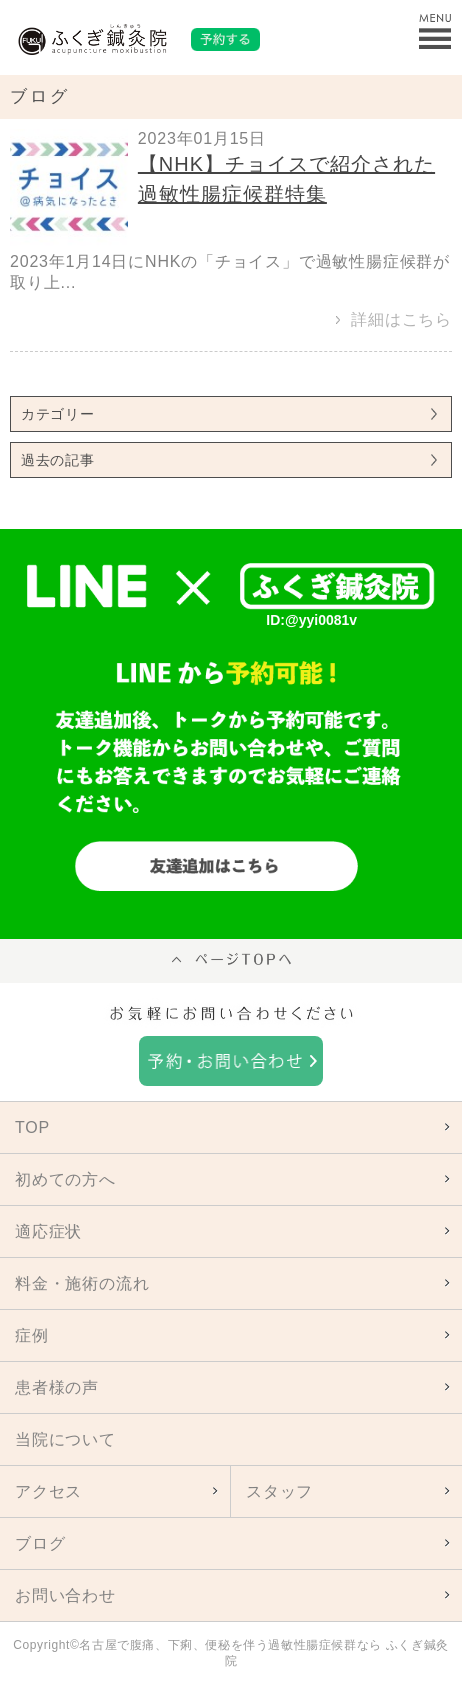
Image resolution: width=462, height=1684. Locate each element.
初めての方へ (65, 1179)
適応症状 (48, 1231)
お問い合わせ (65, 1595)
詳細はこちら (401, 319)
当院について (65, 1439)
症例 (32, 1335)
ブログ (40, 1543)
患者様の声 (57, 1387)
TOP (32, 1127)
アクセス (48, 1491)
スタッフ (279, 1491)
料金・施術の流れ (82, 1283)
